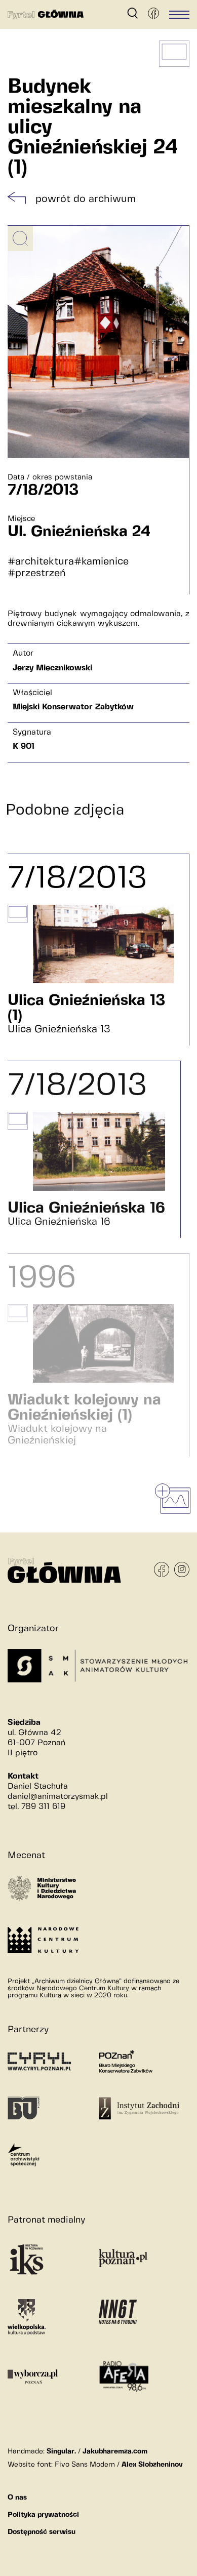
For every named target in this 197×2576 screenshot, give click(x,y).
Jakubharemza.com (115, 2451)
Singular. (61, 2451)
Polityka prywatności (43, 2514)
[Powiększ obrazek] (20, 238)
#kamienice (101, 562)
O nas (17, 2497)
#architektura (41, 562)
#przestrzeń (37, 573)
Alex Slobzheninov (152, 2464)
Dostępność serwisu (41, 2531)
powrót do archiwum (85, 199)
